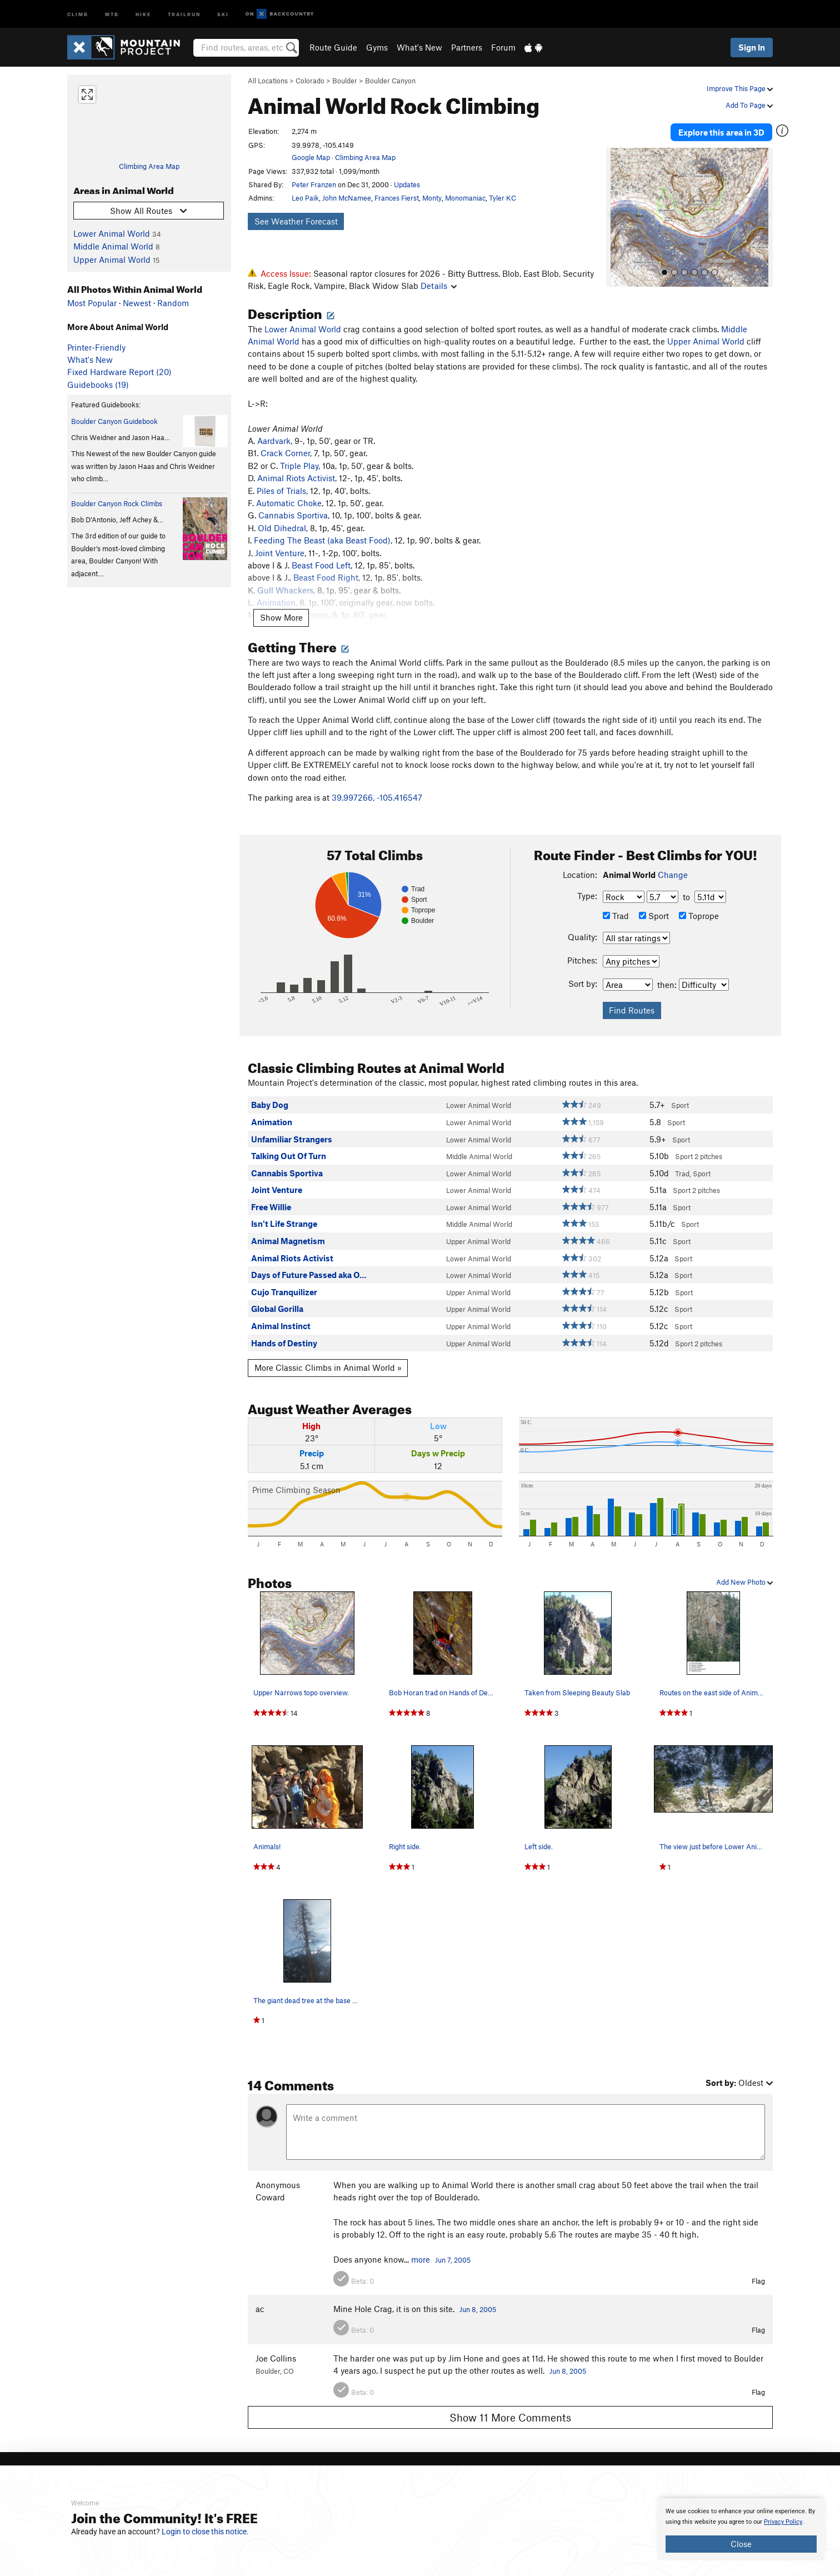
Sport (654, 916)
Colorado (310, 80)
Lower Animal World (111, 233)
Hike (143, 13)
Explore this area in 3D (721, 132)
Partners (466, 47)
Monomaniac (465, 197)
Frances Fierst (396, 197)
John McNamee (346, 197)
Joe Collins (276, 2358)
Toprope (699, 916)
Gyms (377, 47)
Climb (77, 13)
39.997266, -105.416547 (377, 797)
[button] (617, 217)
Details (439, 286)
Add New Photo (744, 1581)
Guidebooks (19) (98, 385)
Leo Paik (305, 197)
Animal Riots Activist (296, 478)
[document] (741, 2529)
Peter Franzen (314, 184)
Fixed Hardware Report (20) (119, 372)
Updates (407, 184)
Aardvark (274, 441)
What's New (419, 47)
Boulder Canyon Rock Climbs (116, 503)
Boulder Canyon (390, 80)
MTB (112, 13)
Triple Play (299, 466)
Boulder (344, 80)
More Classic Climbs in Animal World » (328, 1367)
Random (173, 303)
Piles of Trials (281, 491)
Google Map (311, 157)
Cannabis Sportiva (293, 515)
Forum (503, 47)
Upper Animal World (112, 259)
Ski (223, 13)
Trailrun (184, 13)
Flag (758, 2281)
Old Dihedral (282, 528)
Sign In (751, 47)
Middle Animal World (113, 246)
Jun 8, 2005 (477, 2309)
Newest (137, 303)
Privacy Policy (783, 2521)
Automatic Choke (289, 503)
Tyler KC (502, 197)
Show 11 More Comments (510, 2417)
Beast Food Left (321, 565)
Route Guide (333, 47)
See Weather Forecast (296, 221)
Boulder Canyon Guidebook (114, 421)
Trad (616, 916)
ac (260, 2309)
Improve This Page (740, 88)
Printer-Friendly (96, 347)
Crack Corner (285, 453)
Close (741, 2544)
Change (673, 875)
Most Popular (92, 303)
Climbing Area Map (149, 166)
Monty (432, 197)
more (420, 2259)
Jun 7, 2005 (453, 2259)
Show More (281, 617)
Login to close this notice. (205, 2531)
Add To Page (749, 105)
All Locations (268, 80)
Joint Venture (279, 553)
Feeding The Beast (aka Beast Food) (322, 540)
